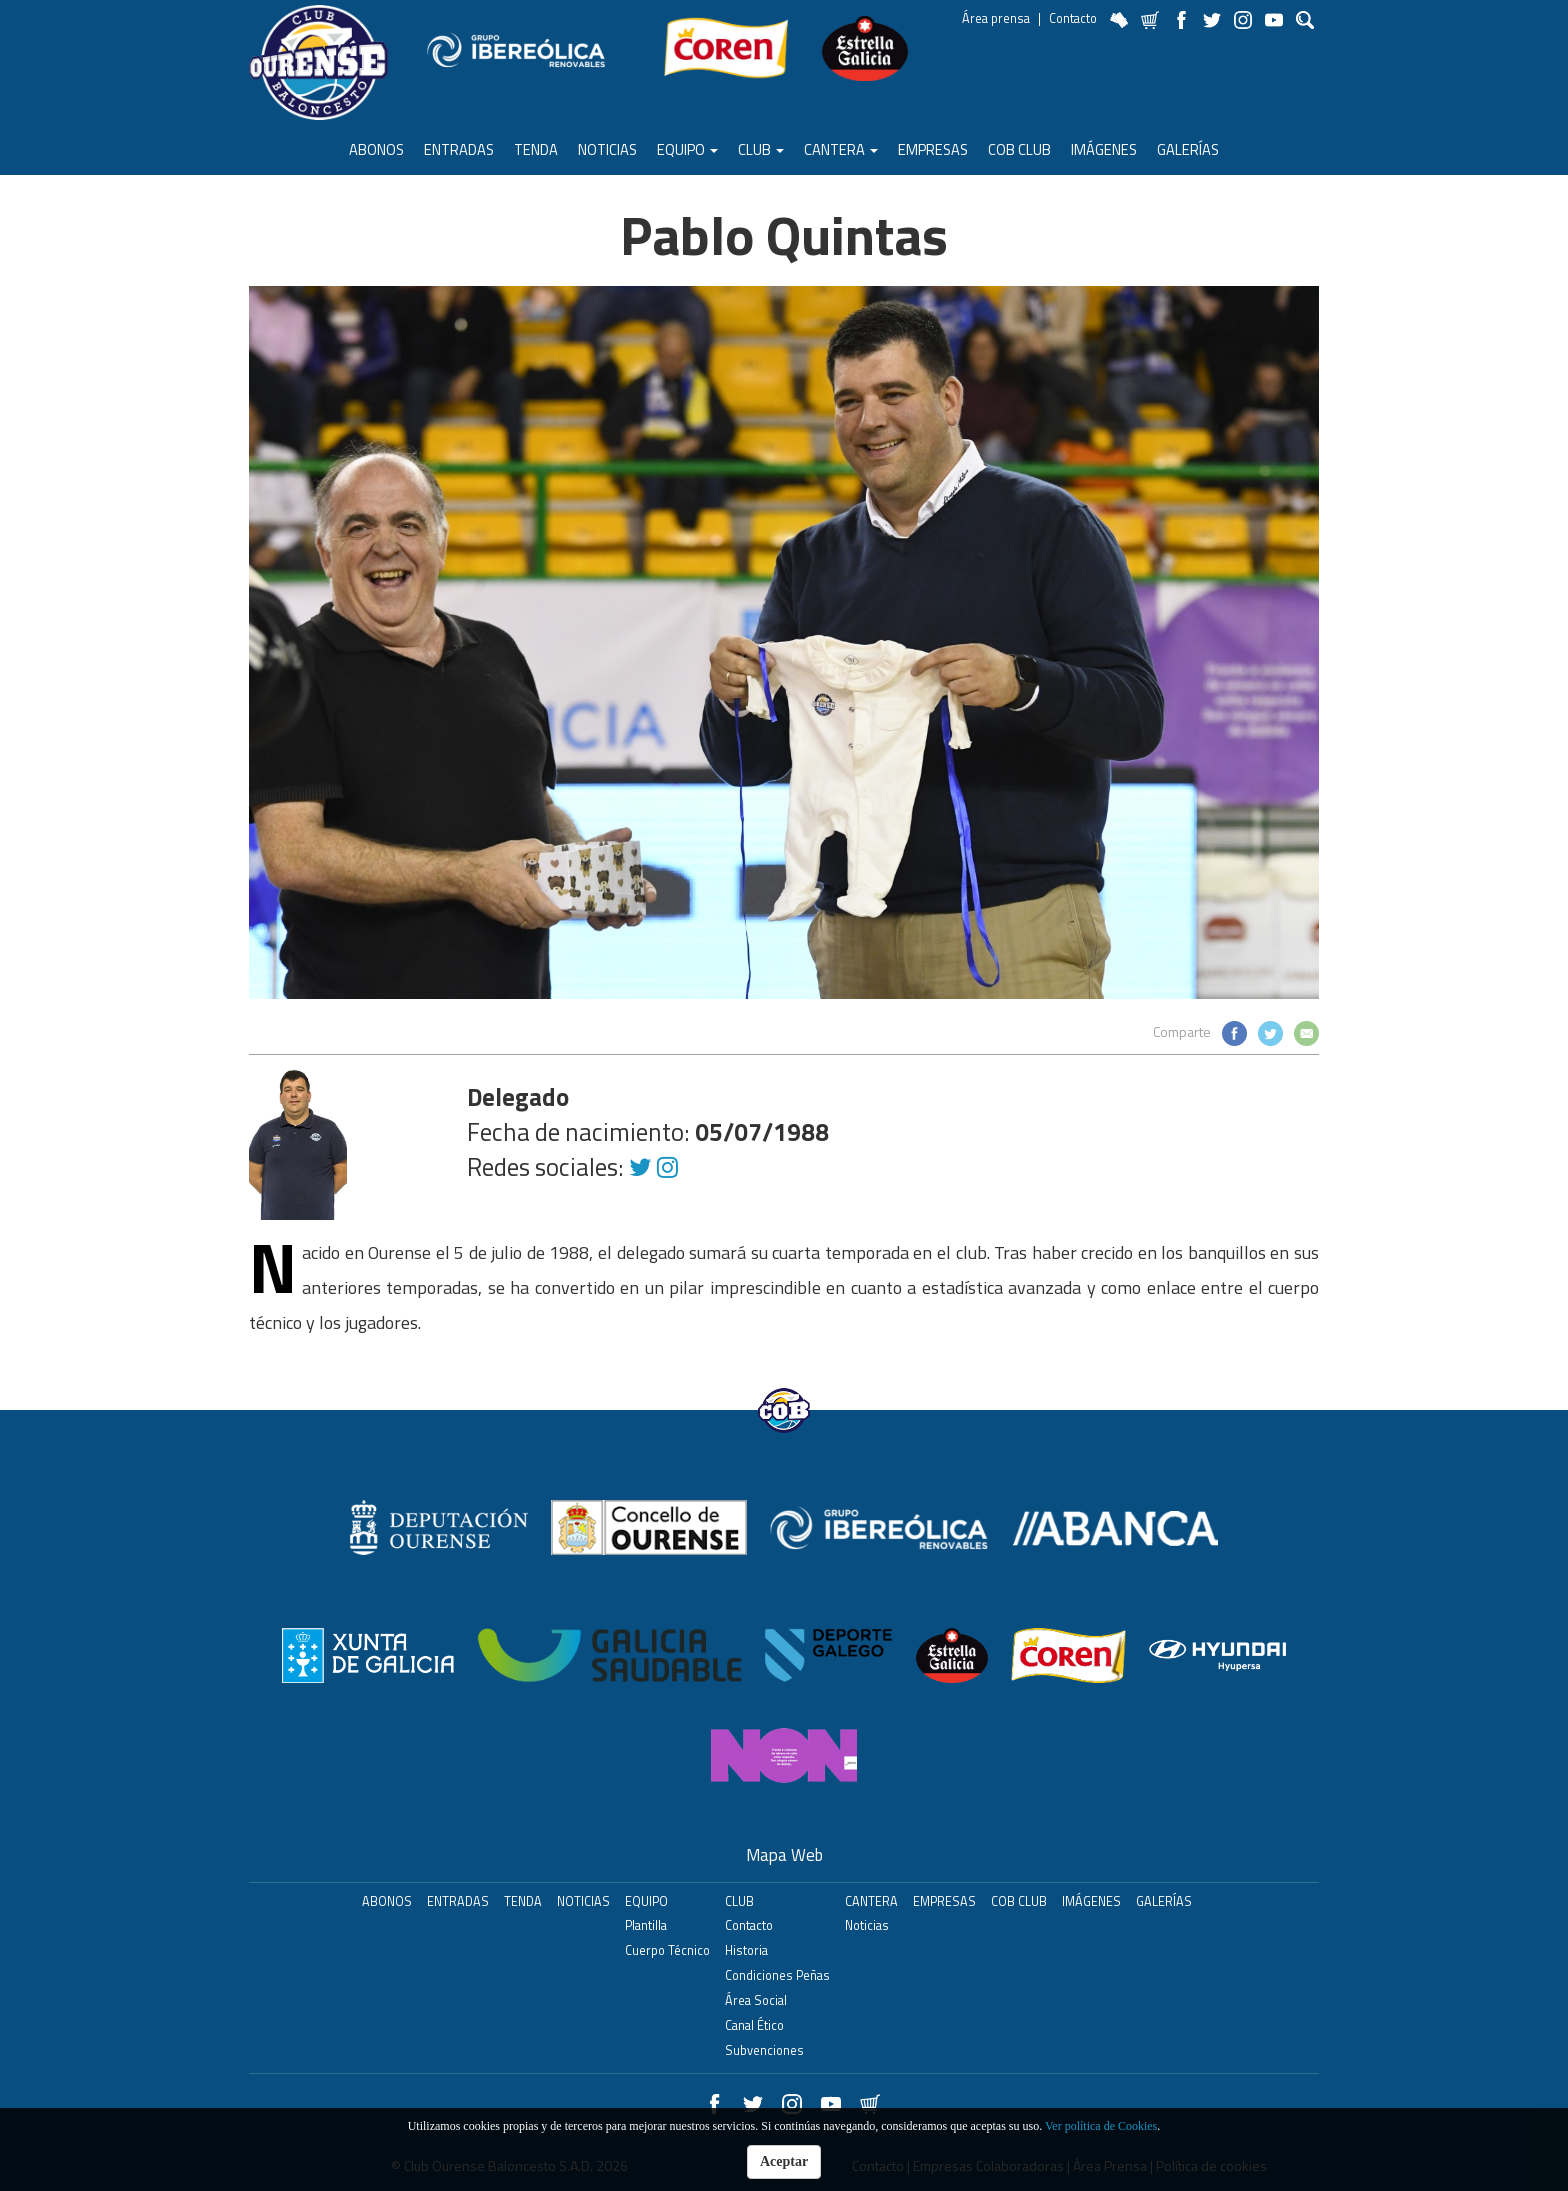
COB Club (1019, 149)
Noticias (607, 149)
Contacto (1073, 18)
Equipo (687, 149)
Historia (746, 1950)
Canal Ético (754, 2025)
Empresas (933, 149)
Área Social (756, 2000)
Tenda (536, 149)
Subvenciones (764, 2050)
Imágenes (1104, 149)
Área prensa (996, 18)
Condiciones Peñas (777, 1975)
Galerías (1188, 149)
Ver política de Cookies (1101, 2126)
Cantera (841, 149)
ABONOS (376, 149)
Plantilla (646, 1925)
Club (761, 149)
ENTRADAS (459, 149)
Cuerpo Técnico (667, 1950)
